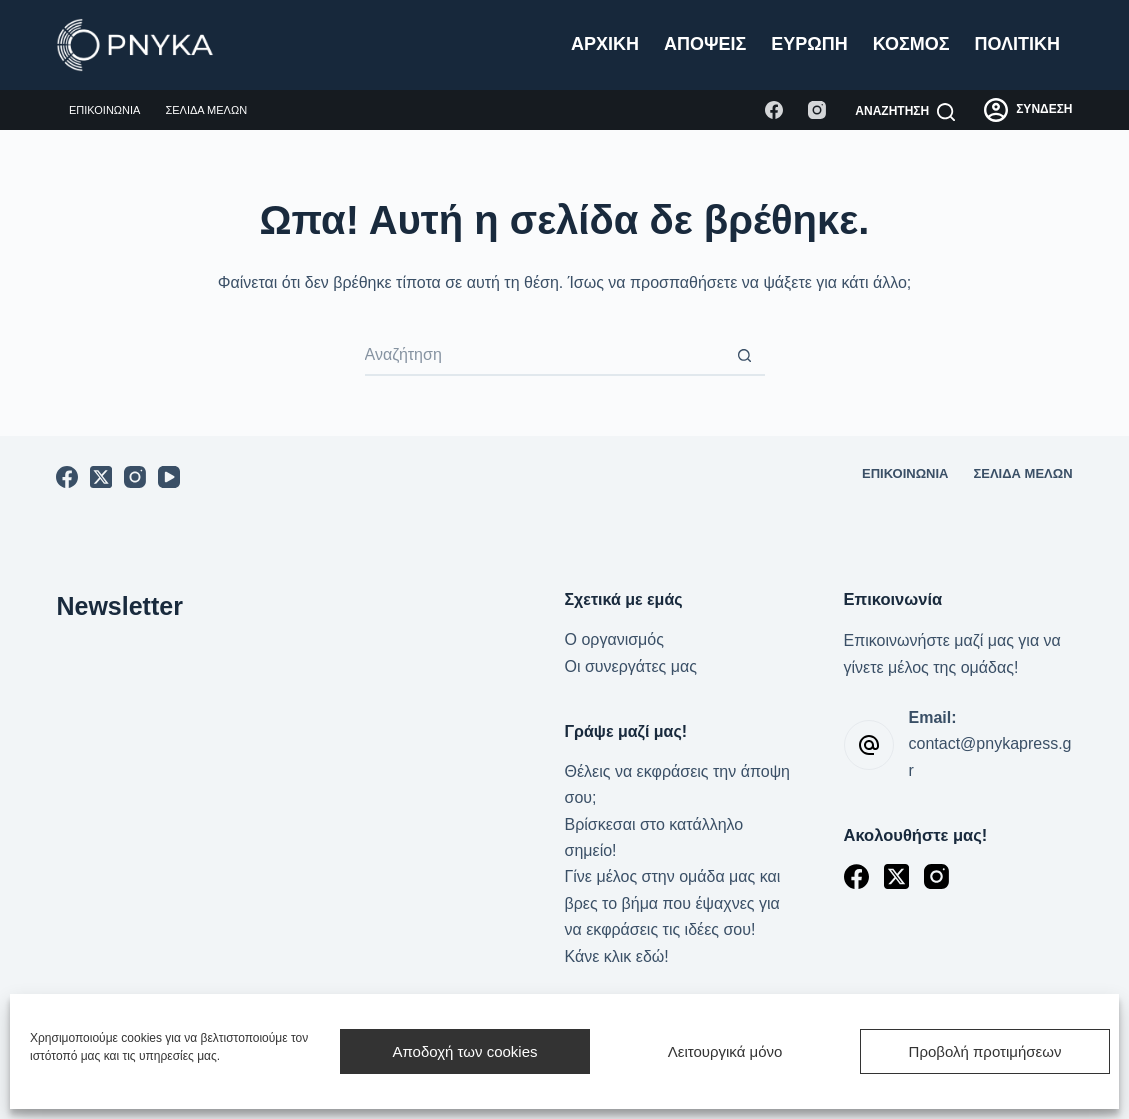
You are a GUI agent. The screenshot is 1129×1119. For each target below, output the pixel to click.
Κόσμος (911, 44)
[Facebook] (774, 110)
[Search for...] (545, 356)
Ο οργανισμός (614, 639)
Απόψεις (705, 44)
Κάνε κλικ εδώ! (617, 956)
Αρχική (605, 44)
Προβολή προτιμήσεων (985, 1051)
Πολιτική (1018, 44)
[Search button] (745, 356)
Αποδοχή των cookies (464, 1051)
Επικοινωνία (104, 110)
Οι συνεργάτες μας (631, 666)
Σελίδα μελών (206, 110)
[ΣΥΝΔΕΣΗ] (1028, 110)
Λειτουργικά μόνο (725, 1051)
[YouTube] (169, 477)
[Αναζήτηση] (905, 112)
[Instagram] (817, 110)
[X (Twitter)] (101, 477)
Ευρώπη (809, 44)
